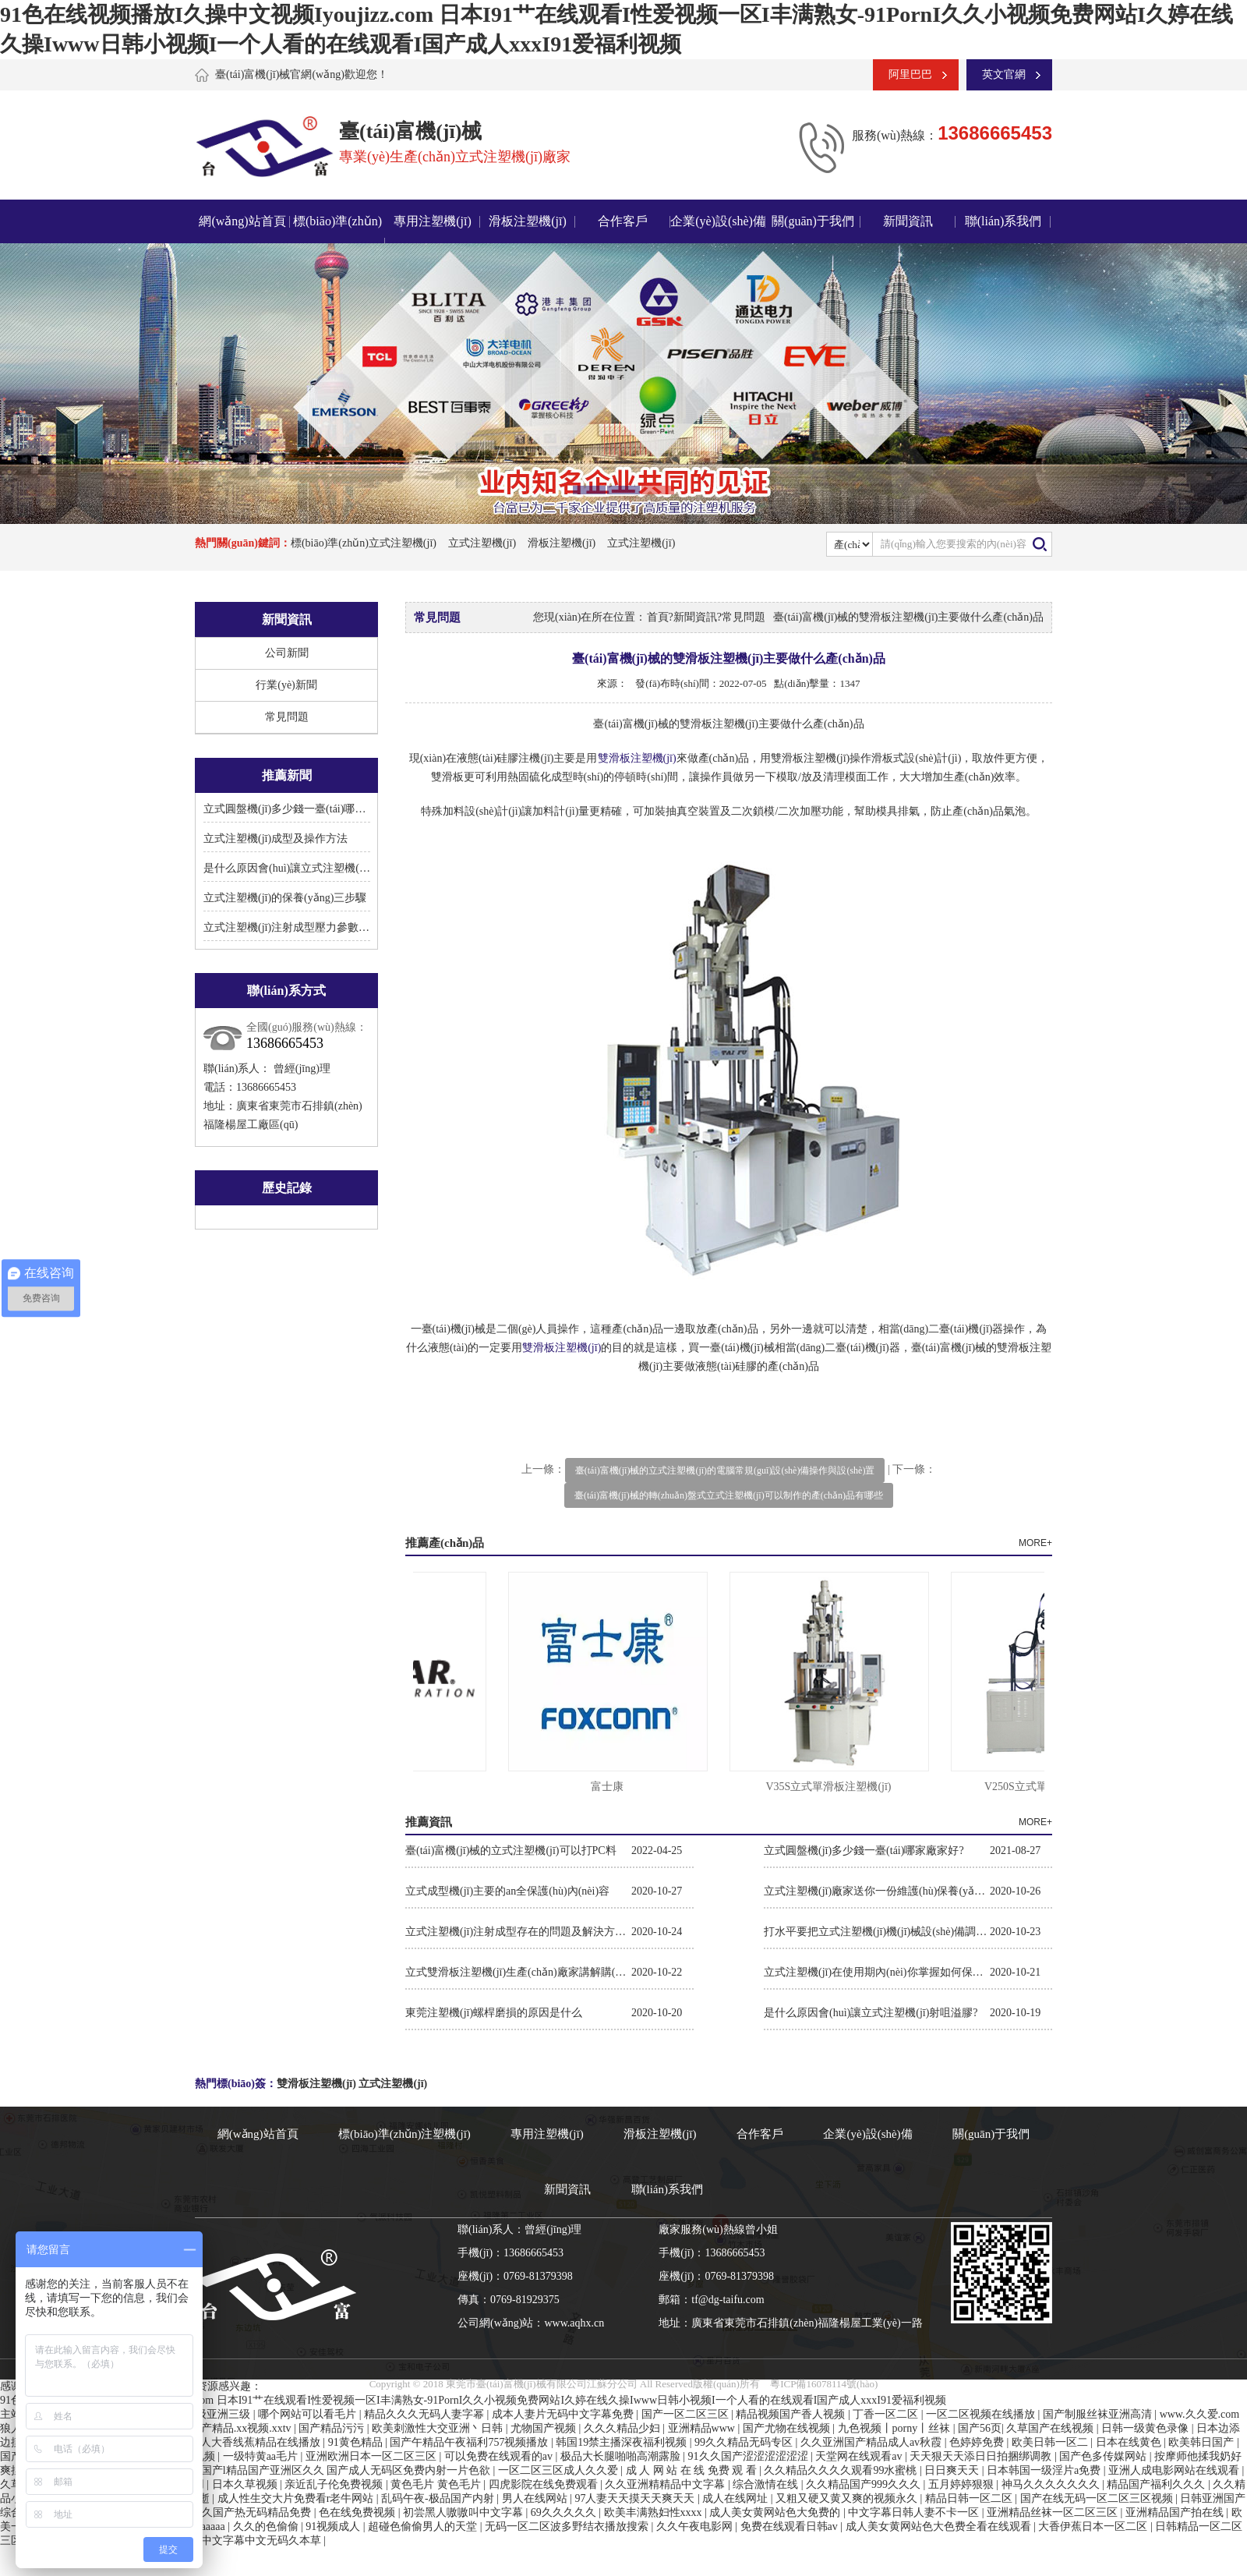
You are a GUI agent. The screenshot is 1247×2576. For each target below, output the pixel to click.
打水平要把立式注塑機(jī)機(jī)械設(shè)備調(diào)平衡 (877, 1931)
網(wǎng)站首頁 (242, 221)
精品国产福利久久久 (1157, 2484)
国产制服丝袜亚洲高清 (1099, 2414)
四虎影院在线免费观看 (545, 2484)
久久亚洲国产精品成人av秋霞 (872, 2442)
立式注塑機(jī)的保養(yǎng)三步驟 (284, 898)
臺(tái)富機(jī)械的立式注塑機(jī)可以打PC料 (510, 1850)
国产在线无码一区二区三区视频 (1098, 2498)
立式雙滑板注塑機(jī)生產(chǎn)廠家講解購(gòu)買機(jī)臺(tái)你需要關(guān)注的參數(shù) (518, 1972)
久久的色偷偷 (267, 2526)
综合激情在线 (767, 2484)
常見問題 (287, 717)
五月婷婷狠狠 (962, 2484)
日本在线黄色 (1130, 2442)
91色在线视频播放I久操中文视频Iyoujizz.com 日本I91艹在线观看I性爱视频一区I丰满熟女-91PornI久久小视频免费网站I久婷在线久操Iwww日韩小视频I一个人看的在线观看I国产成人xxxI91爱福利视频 (473, 2400)
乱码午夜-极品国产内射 (438, 2498)
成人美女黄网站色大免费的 (776, 2512)
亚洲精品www (703, 2428)
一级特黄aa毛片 (262, 2456)
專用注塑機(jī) (433, 221)
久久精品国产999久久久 (865, 2484)
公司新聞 (287, 653)
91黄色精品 (357, 2442)
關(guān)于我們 (813, 221)
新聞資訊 (908, 221)
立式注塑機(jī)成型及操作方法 (275, 838)
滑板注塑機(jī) (528, 221)
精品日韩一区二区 (970, 2498)
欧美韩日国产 (1202, 2442)
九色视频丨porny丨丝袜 (895, 2428)
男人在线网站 (536, 2498)
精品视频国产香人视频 (792, 2414)
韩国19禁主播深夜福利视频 (623, 2442)
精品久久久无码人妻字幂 (425, 2414)
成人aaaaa (203, 2526)
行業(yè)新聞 (286, 685)
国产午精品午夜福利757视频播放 (470, 2442)
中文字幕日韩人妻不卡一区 (915, 2512)
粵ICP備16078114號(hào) (824, 2384)
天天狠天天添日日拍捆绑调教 (982, 2456)
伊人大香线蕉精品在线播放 (256, 2442)
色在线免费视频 (358, 2512)
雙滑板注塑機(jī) (637, 758)
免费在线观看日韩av (790, 2526)
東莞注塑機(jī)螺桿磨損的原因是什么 (493, 2013)
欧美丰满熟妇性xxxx (654, 2512)
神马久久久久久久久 (1052, 2484)
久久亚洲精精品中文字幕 (666, 2484)
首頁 (658, 617)
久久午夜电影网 (696, 2526)
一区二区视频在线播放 (982, 2414)
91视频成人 (334, 2526)
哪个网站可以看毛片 (308, 2414)
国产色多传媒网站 (1104, 2456)
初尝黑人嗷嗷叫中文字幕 (464, 2512)
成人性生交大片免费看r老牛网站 (296, 2498)
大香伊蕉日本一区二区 (1094, 2526)
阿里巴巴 (910, 74)
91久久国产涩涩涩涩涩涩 (749, 2456)
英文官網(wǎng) (996, 79)
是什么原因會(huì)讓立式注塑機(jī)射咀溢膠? (310, 868)
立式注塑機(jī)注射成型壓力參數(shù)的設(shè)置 (319, 927)
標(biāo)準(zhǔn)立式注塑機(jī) (363, 543)
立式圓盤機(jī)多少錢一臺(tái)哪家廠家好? (303, 809)
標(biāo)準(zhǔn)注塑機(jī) (404, 2134)
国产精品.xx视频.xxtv (242, 2428)
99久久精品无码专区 (745, 2442)
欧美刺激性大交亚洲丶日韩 (439, 2428)
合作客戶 (623, 221)
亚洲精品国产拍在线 (1176, 2512)
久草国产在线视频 (1051, 2428)
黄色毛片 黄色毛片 (436, 2484)
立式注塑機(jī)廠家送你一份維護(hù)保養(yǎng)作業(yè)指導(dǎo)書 (877, 1891)
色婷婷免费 (978, 2442)
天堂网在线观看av (860, 2456)
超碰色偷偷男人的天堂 (424, 2526)
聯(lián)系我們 (1003, 221)
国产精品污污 (333, 2428)
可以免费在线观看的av (500, 2456)
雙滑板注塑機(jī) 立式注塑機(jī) (352, 2083)
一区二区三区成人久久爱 (559, 2470)
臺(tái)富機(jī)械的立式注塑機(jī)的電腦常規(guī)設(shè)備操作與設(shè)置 (725, 1470)
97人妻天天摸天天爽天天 (636, 2498)
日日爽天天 (953, 2470)
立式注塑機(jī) (482, 543)
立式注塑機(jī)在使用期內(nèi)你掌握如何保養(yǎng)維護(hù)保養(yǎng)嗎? (877, 1972)
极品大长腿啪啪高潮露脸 (622, 2456)
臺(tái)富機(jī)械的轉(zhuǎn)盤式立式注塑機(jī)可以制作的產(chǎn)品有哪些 (728, 1495)
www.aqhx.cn (574, 2323)
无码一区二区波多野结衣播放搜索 (568, 2526)
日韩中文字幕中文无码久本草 (251, 2540)
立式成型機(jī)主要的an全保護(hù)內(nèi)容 (507, 1891)
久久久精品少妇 (623, 2428)
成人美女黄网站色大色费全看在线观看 (940, 2526)
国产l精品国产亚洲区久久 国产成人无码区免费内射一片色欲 (347, 2470)
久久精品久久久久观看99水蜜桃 (842, 2470)
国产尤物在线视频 (788, 2428)
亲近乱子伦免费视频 (335, 2484)
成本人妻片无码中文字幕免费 (564, 2414)
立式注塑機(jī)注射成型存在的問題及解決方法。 (518, 1931)
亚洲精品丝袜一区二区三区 (1054, 2512)
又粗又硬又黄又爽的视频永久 (847, 2498)
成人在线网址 (736, 2498)
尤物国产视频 (544, 2428)
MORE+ (1035, 1542)
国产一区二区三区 (686, 2414)
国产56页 (979, 2428)
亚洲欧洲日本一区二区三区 (373, 2456)
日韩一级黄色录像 (1146, 2428)
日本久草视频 (246, 2484)
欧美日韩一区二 (1051, 2442)
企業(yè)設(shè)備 (717, 221)
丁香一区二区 (887, 2414)
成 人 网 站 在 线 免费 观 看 (693, 2470)
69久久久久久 (565, 2512)
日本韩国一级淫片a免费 (1045, 2470)
